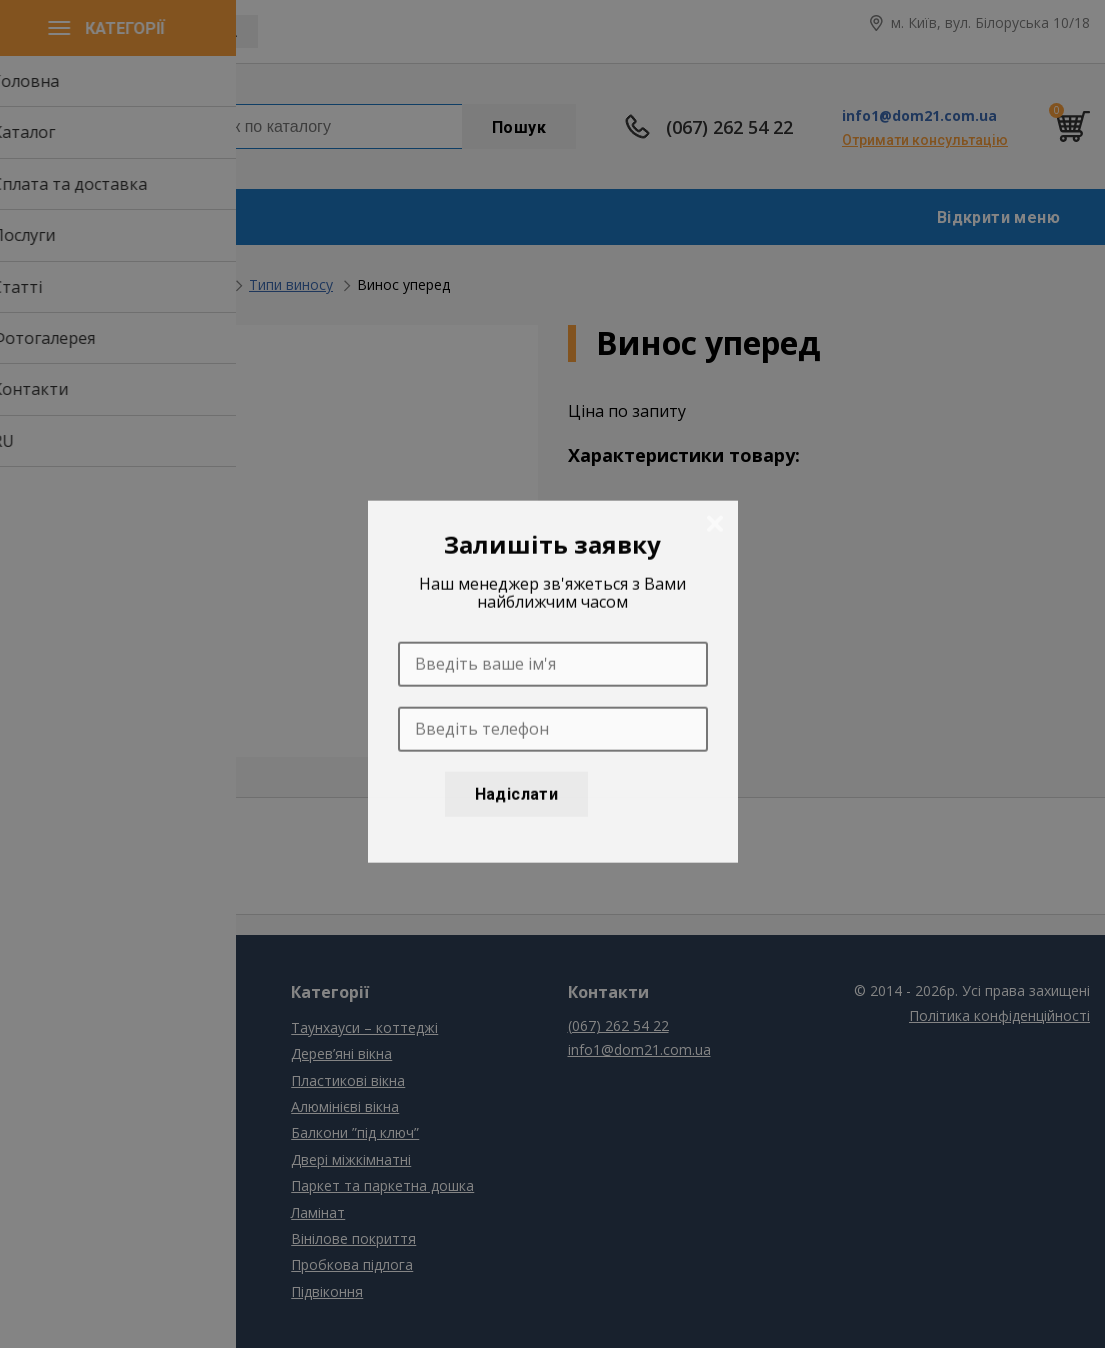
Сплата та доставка (83, 1080)
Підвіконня (327, 1291)
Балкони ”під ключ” (161, 284)
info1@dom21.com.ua (919, 115)
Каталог (43, 1053)
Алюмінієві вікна (345, 1106)
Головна (44, 284)
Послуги (42, 1106)
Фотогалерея (60, 1159)
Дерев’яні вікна (341, 1053)
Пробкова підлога (352, 1264)
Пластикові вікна (348, 1080)
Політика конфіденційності (999, 1015)
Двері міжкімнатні (351, 1159)
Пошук (519, 127)
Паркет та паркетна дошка (382, 1185)
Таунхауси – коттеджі (364, 1027)
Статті (37, 1132)
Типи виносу (291, 284)
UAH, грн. (206, 32)
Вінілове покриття (353, 1238)
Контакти (47, 1185)
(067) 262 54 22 (729, 127)
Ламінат (318, 1212)
